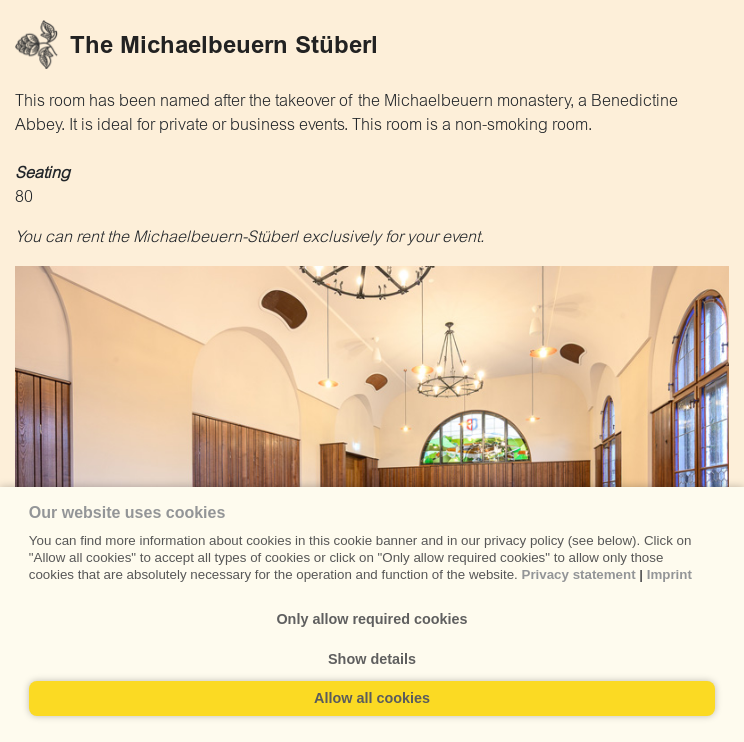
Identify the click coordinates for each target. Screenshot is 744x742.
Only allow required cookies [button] (371, 619)
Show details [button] (372, 659)
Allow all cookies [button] (372, 698)
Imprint (669, 574)
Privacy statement (579, 574)
